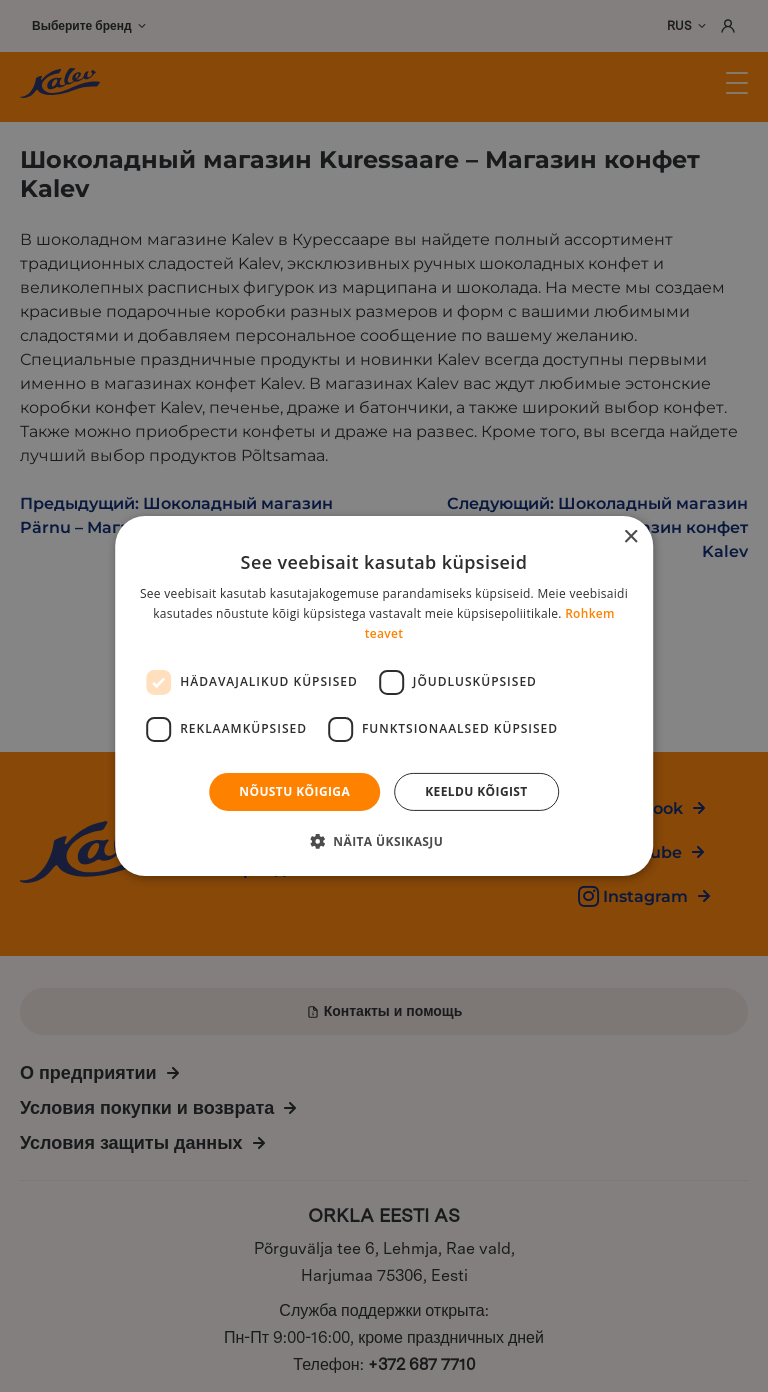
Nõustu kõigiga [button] (294, 791)
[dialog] (384, 696)
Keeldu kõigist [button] (476, 791)
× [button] (630, 537)
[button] (384, 841)
